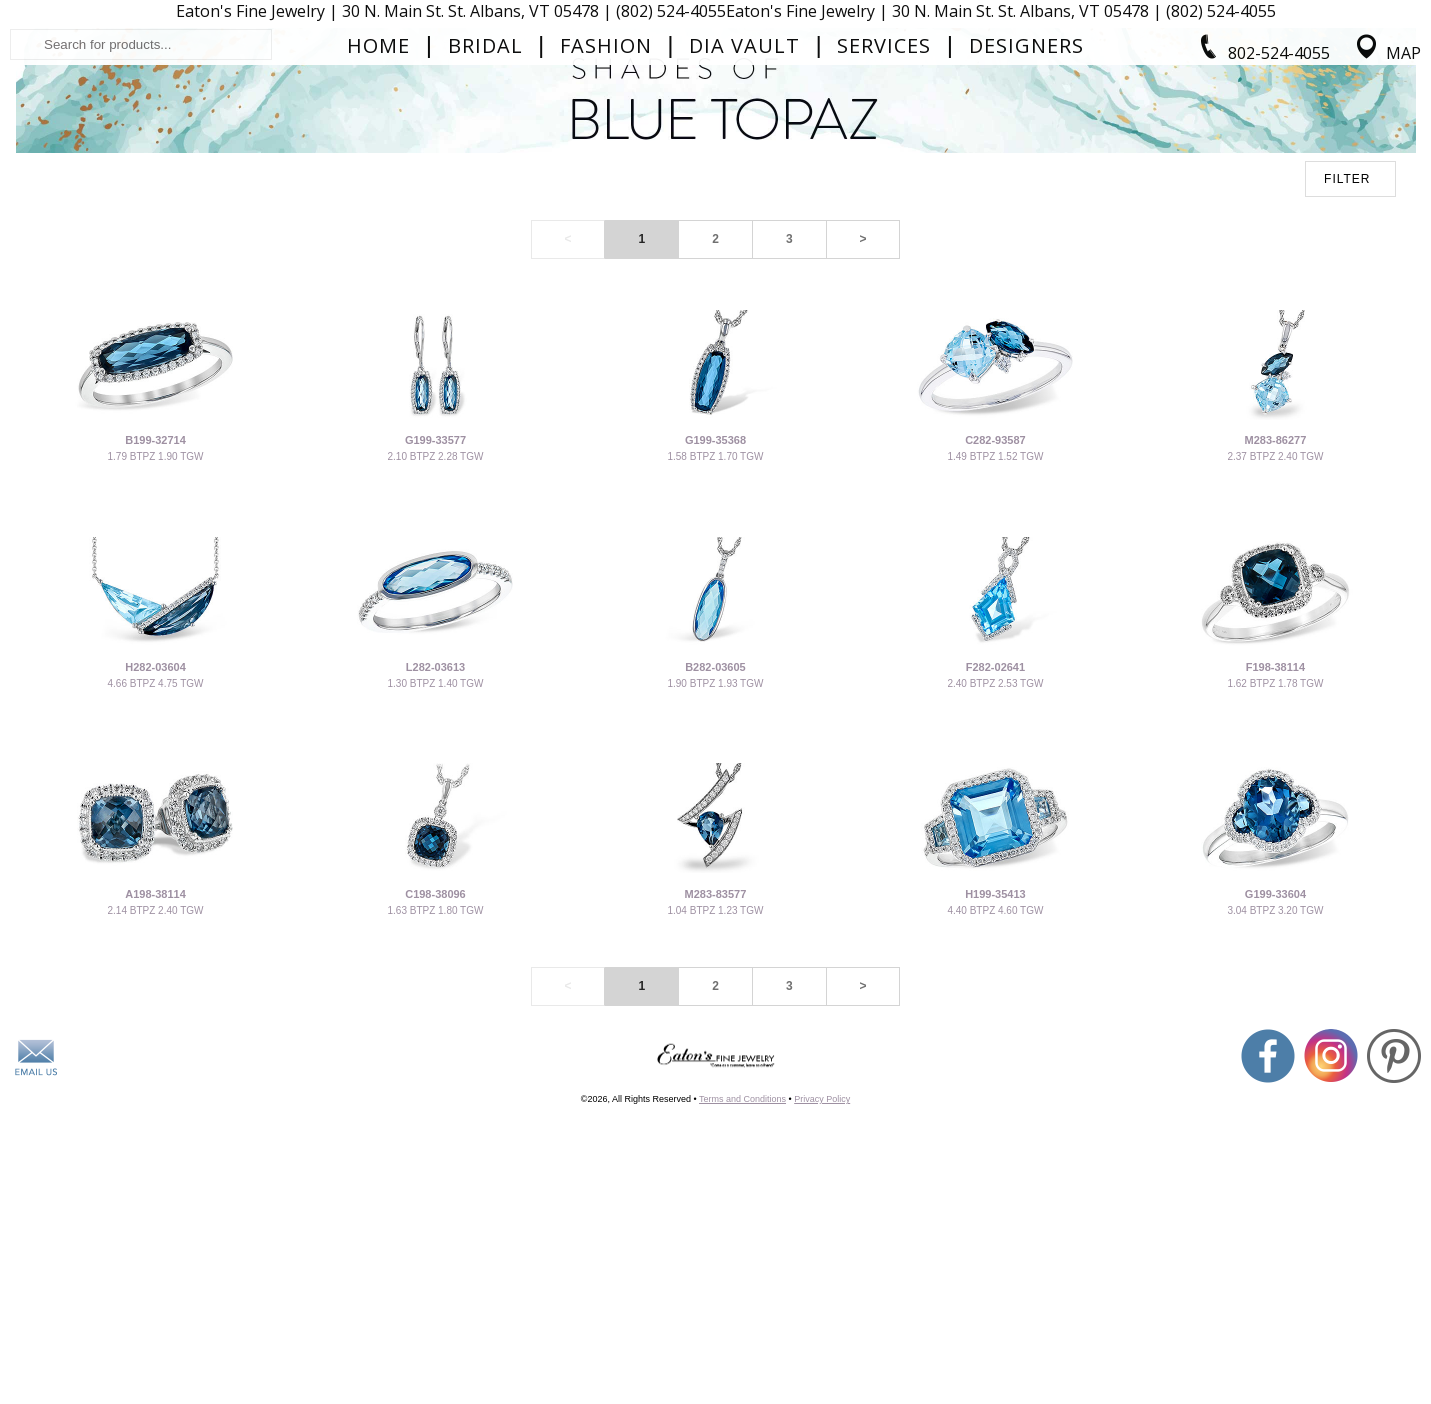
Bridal (485, 206)
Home (378, 206)
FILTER (1347, 404)
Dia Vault (744, 206)
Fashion (606, 206)
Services (884, 206)
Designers (1026, 206)
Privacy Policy (822, 1324)
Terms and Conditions (742, 1324)
